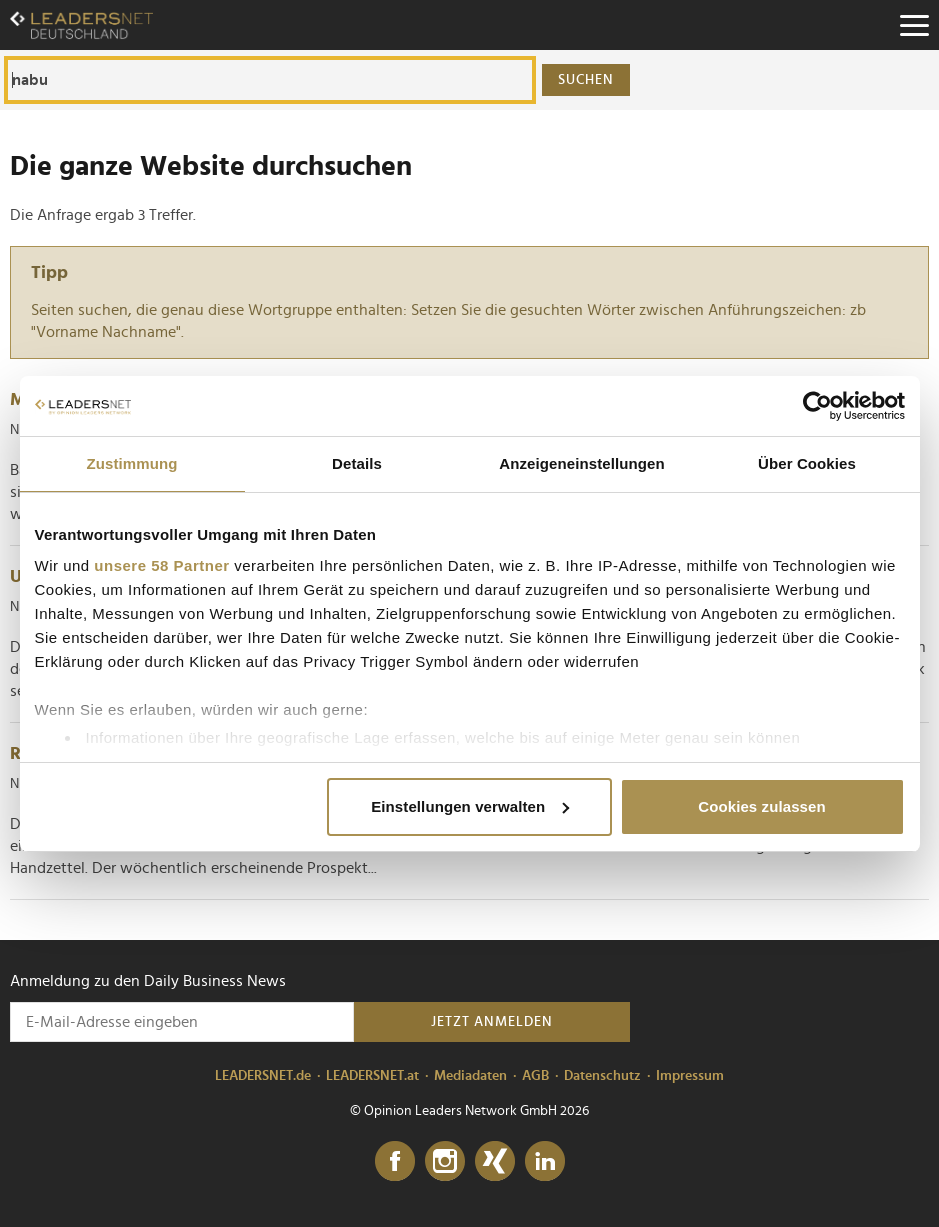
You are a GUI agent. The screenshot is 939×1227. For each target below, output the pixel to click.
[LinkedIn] (545, 1162)
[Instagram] (445, 1162)
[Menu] (914, 25)
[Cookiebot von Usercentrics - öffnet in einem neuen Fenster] (817, 406)
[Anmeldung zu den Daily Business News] (182, 1022)
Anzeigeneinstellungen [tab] (581, 463)
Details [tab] (357, 463)
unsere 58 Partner (161, 565)
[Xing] (495, 1162)
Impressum (690, 1076)
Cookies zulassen (761, 806)
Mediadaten (470, 1076)
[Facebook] (395, 1162)
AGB (535, 1076)
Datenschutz (602, 1076)
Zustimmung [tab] (132, 463)
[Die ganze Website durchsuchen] (270, 80)
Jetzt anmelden (492, 1022)
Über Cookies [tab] (807, 463)
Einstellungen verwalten (470, 806)
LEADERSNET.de (263, 1076)
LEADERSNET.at (372, 1076)
